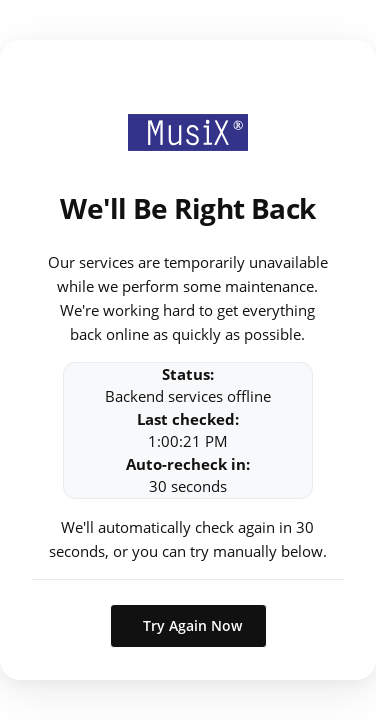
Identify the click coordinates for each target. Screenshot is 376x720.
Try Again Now (192, 625)
